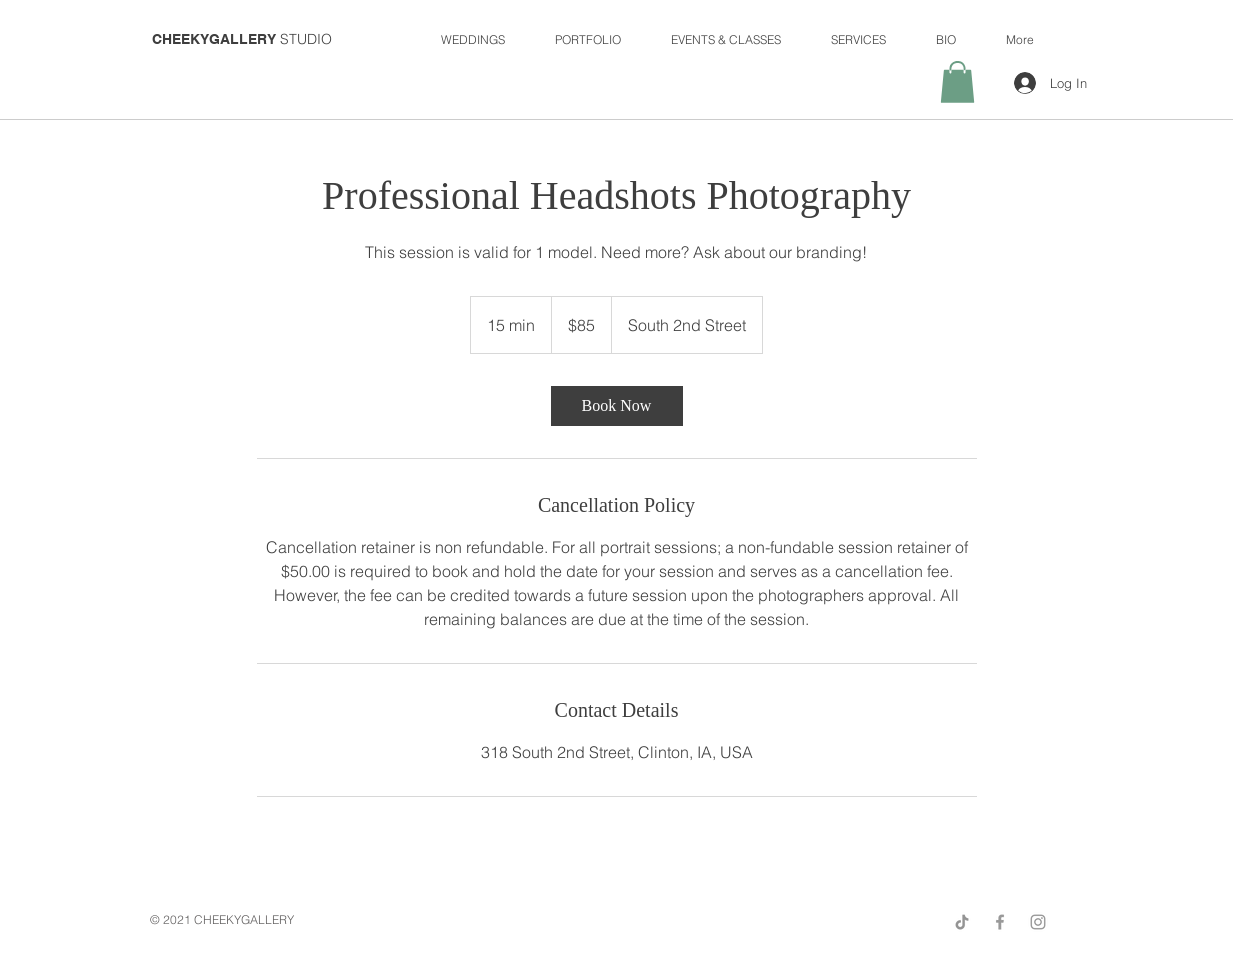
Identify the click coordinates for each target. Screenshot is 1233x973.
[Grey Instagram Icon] (1038, 922)
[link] (617, 406)
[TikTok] (962, 922)
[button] (957, 82)
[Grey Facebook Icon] (1000, 922)
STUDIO (242, 39)
